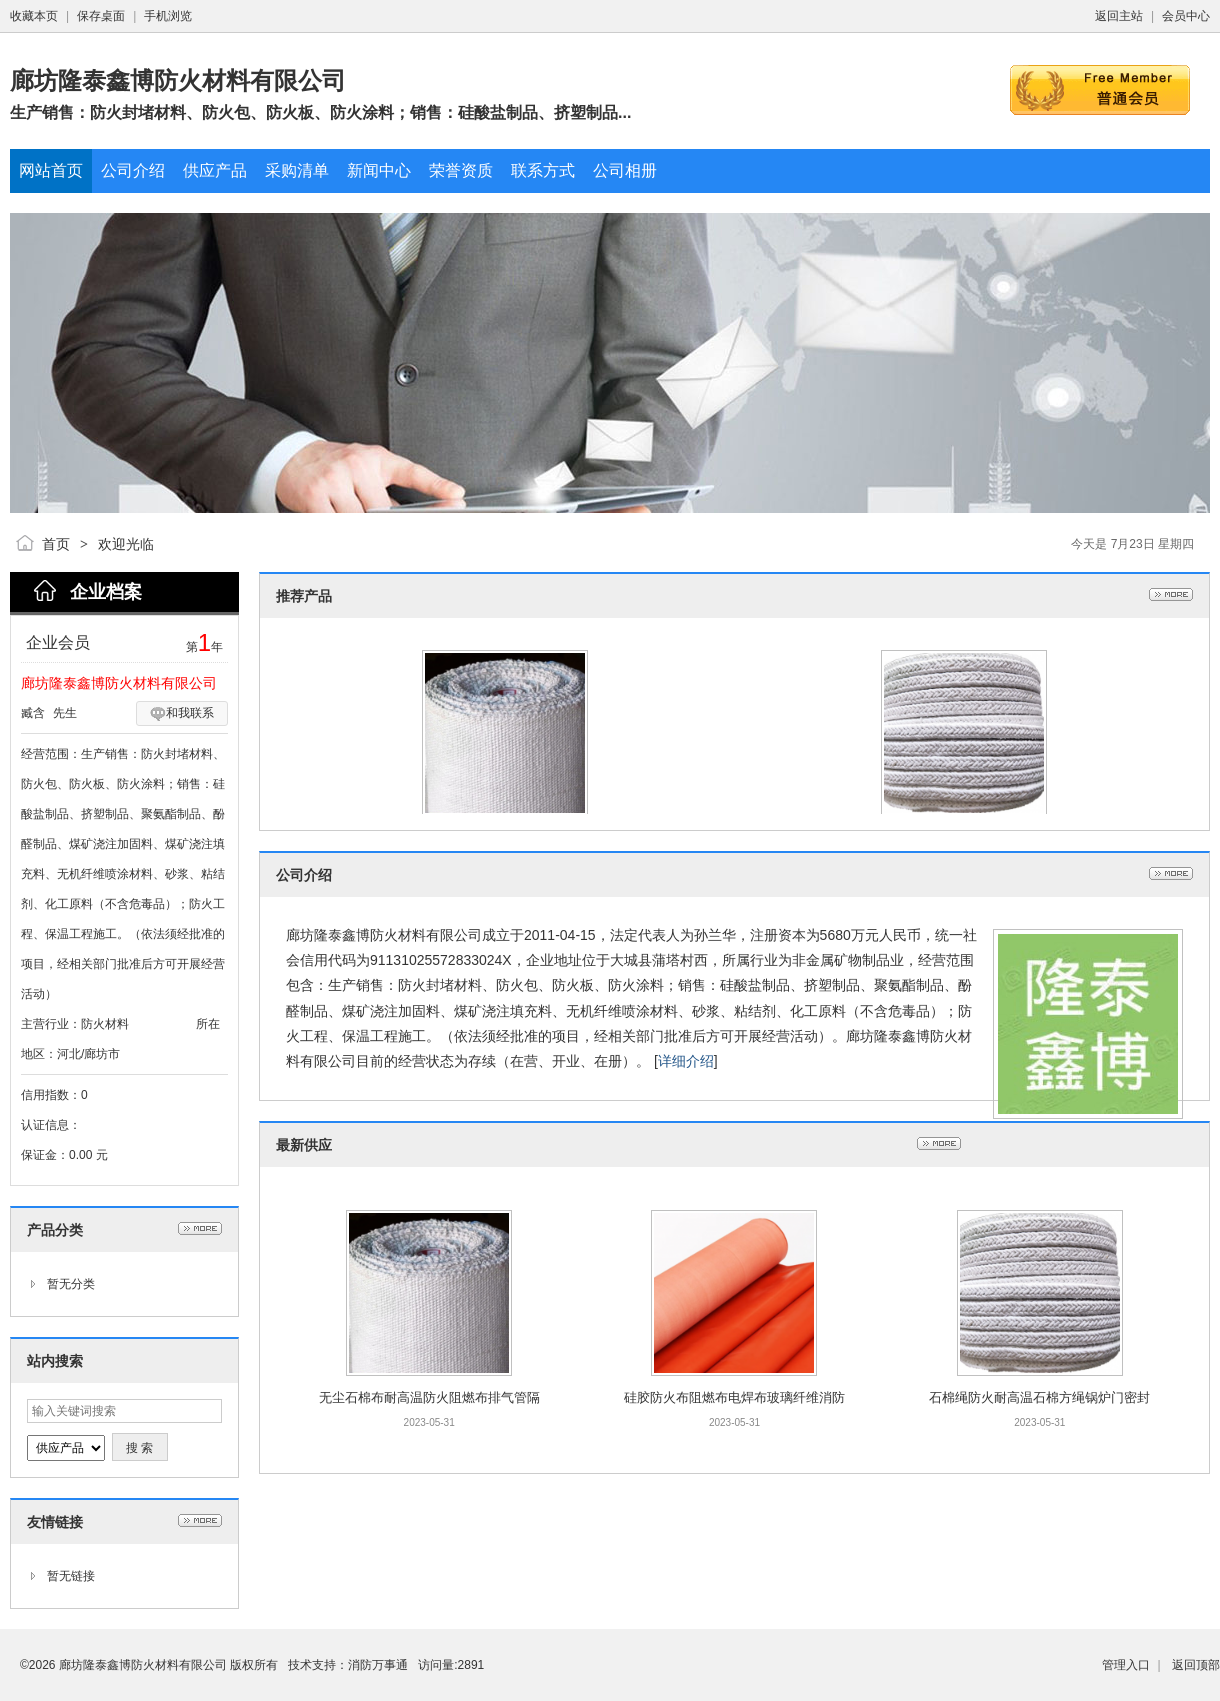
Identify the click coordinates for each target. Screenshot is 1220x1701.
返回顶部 (1196, 1665)
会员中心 (1186, 16)
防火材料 (105, 1024)
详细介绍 (686, 1061)
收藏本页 (34, 16)
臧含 (33, 713)
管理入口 (1126, 1665)
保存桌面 (101, 16)
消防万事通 (378, 1665)
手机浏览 (168, 16)
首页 (56, 544)
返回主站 (1119, 16)
